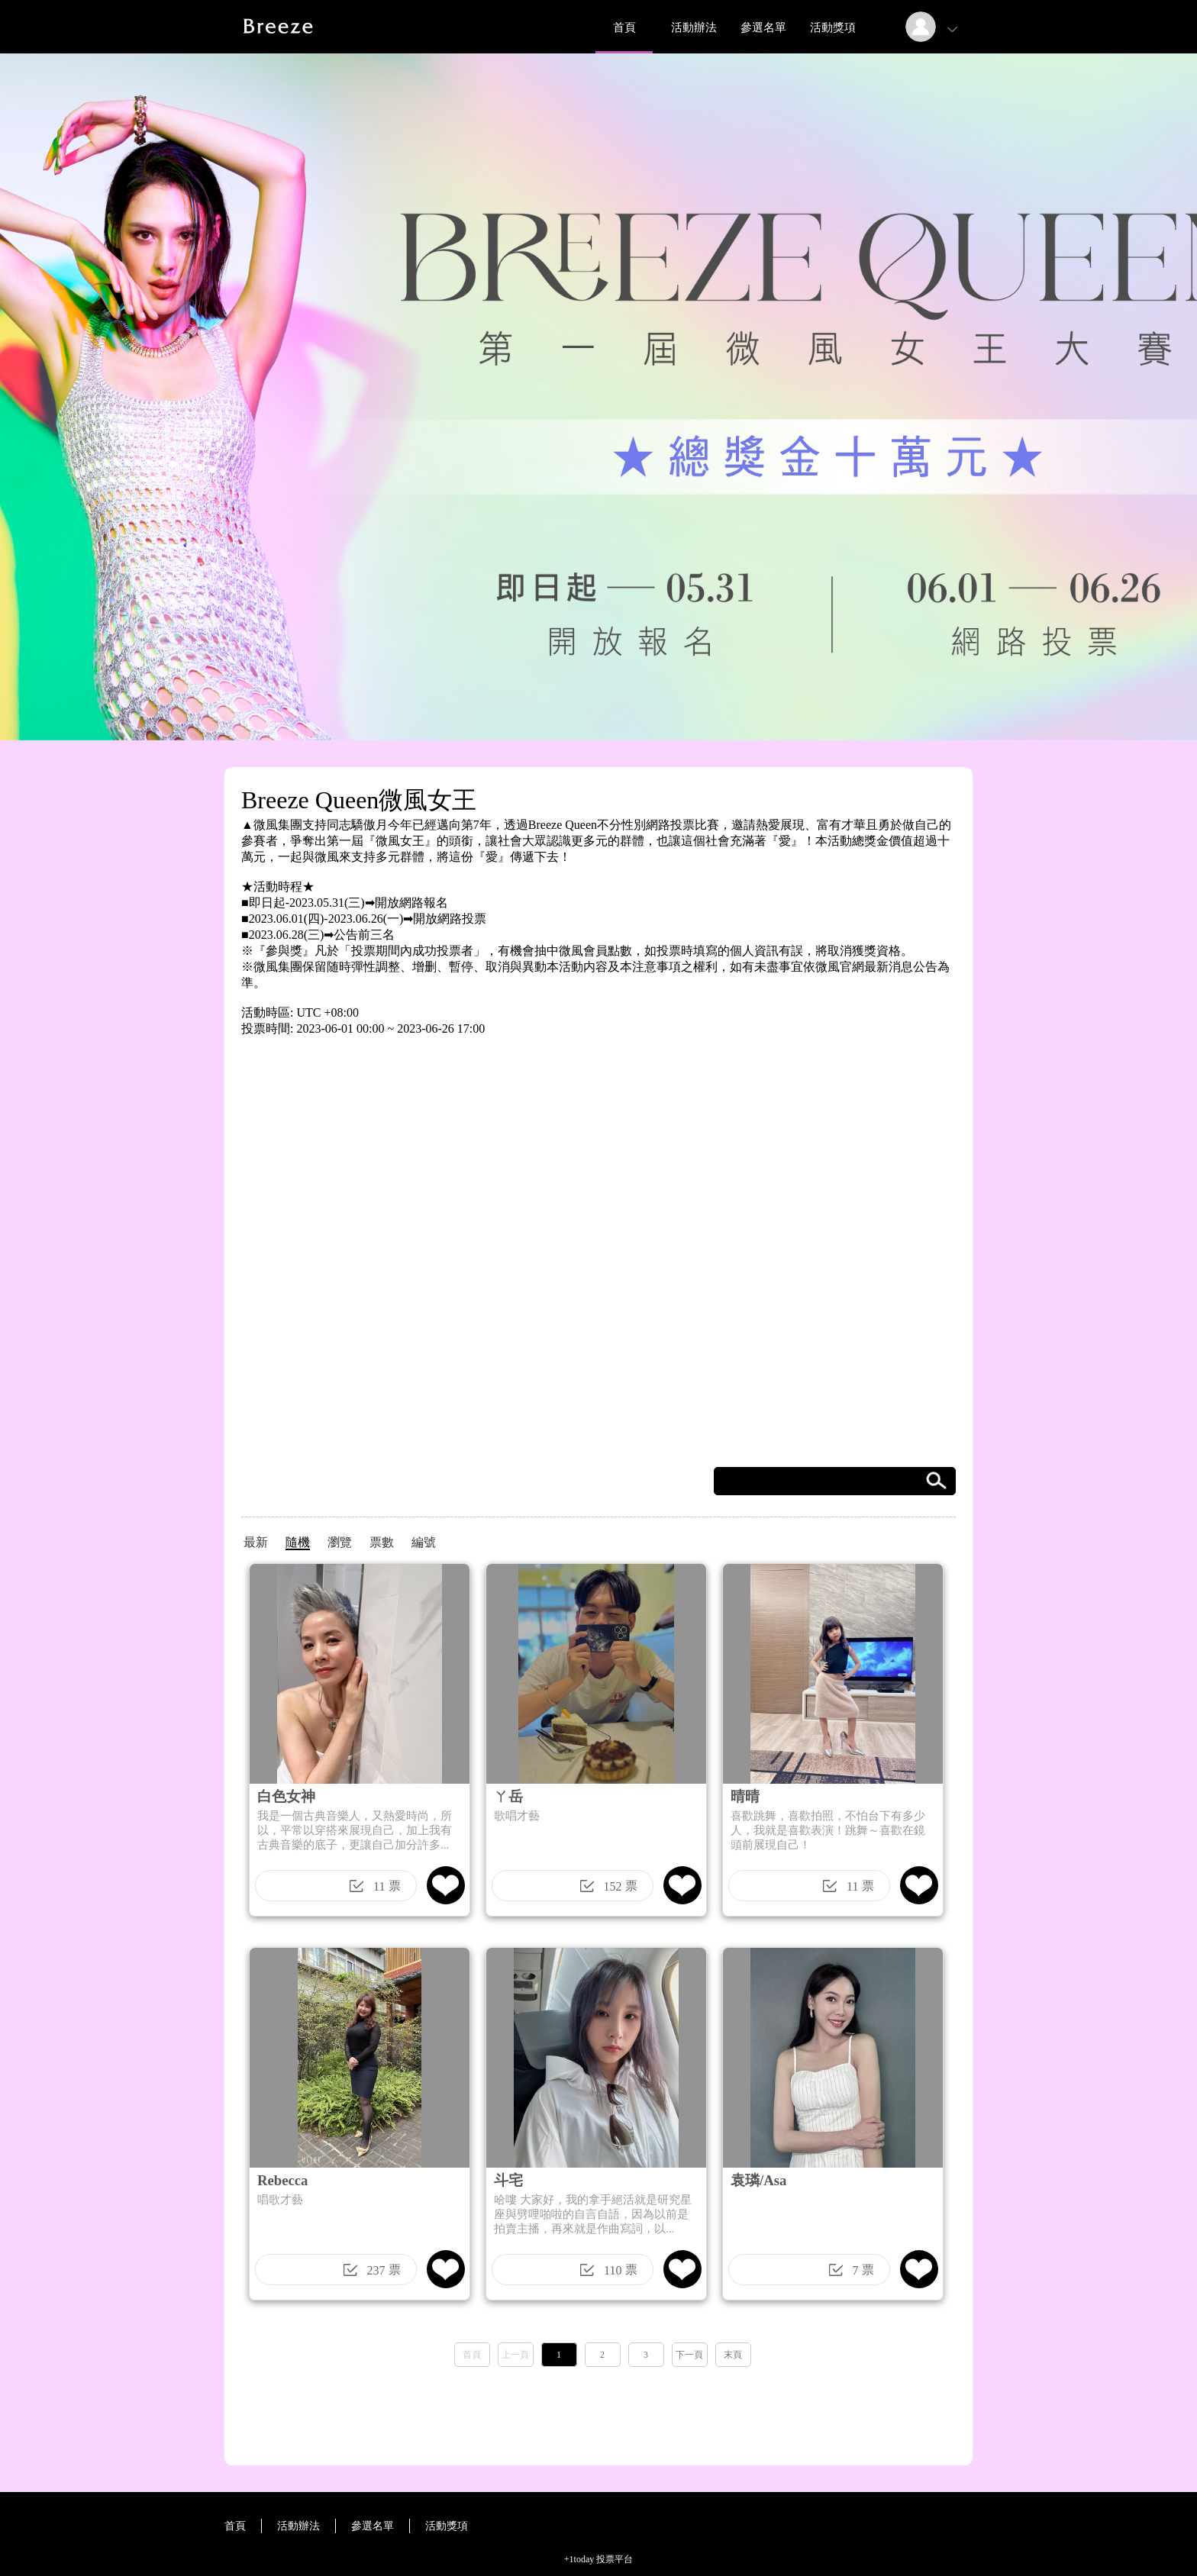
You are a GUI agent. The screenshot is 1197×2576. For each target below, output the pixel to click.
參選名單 (763, 27)
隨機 (298, 1542)
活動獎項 (833, 27)
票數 (381, 1542)
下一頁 (689, 2354)
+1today (579, 2559)
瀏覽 (339, 1542)
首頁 (624, 27)
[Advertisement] (598, 2411)
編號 (423, 1542)
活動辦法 (694, 27)
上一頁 (515, 2354)
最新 (256, 1542)
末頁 (733, 2354)
